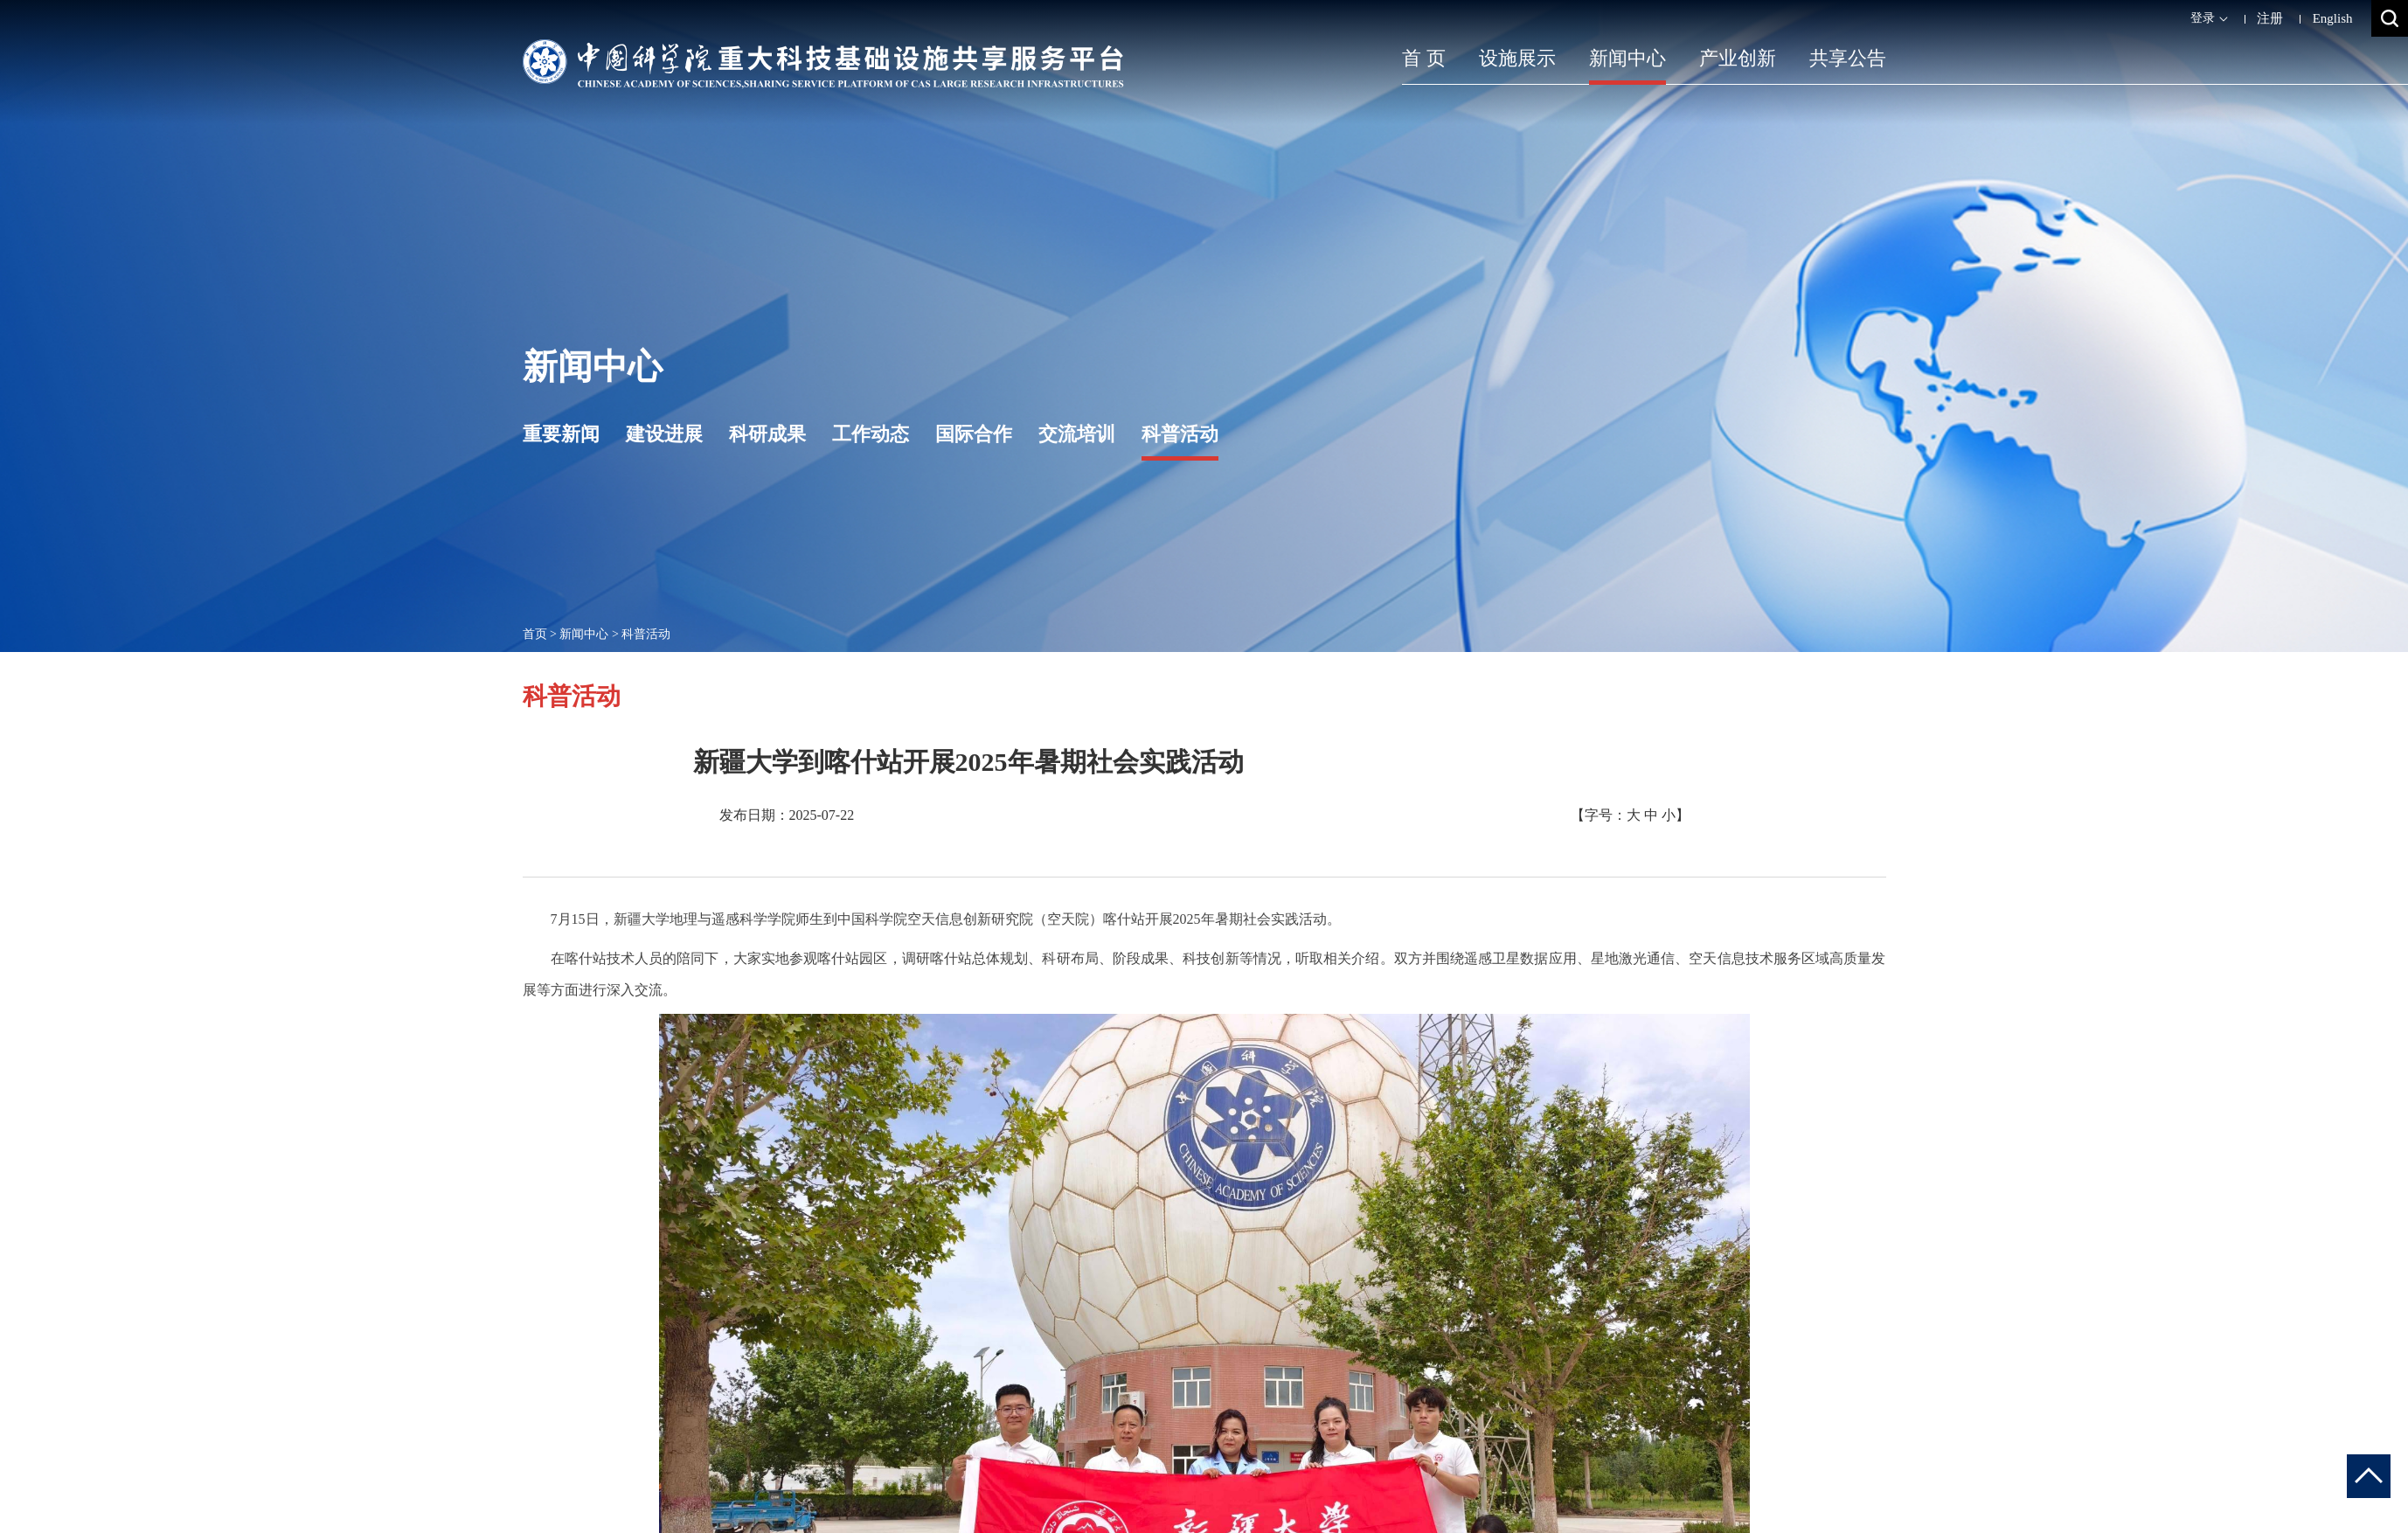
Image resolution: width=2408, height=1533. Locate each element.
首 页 (1424, 58)
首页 (535, 634)
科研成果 (767, 434)
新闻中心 (1627, 58)
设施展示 (1517, 58)
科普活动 (1180, 434)
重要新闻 (561, 434)
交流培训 (1076, 434)
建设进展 (664, 434)
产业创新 (1737, 58)
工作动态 (870, 434)
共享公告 (1847, 58)
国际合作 (973, 434)
